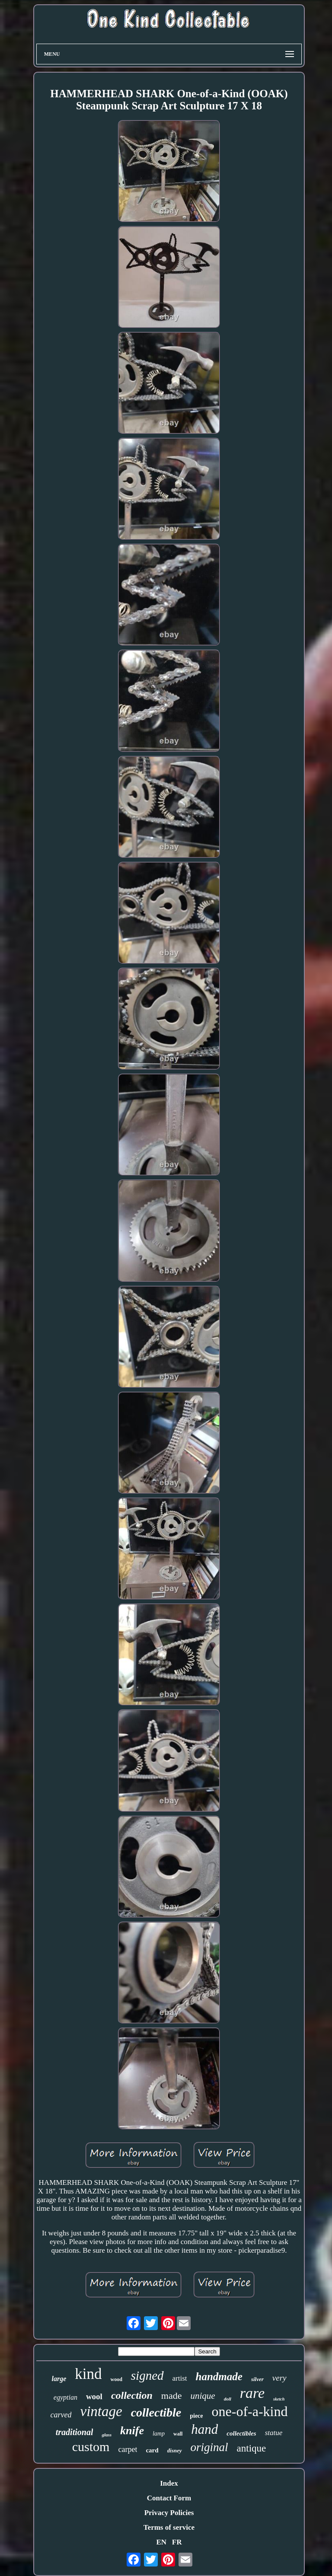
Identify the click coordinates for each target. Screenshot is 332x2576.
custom (91, 2446)
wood (116, 2379)
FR (177, 2542)
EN (161, 2542)
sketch (278, 2399)
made (171, 2395)
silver (257, 2379)
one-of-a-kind (250, 2411)
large (58, 2378)
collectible (156, 2412)
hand (204, 2429)
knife (132, 2430)
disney (174, 2450)
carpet (127, 2449)
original (209, 2447)
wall (177, 2434)
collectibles (241, 2433)
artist (179, 2378)
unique (203, 2396)
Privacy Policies (169, 2513)
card (152, 2450)
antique (251, 2448)
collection (132, 2395)
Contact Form (169, 2498)
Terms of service (169, 2527)
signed (147, 2375)
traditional (74, 2432)
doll (227, 2398)
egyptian (65, 2397)
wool (94, 2396)
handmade (219, 2376)
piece (196, 2416)
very (279, 2377)
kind (88, 2374)
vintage (101, 2411)
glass (107, 2434)
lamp (159, 2433)
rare (252, 2393)
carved (61, 2414)
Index (169, 2483)
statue (274, 2433)
